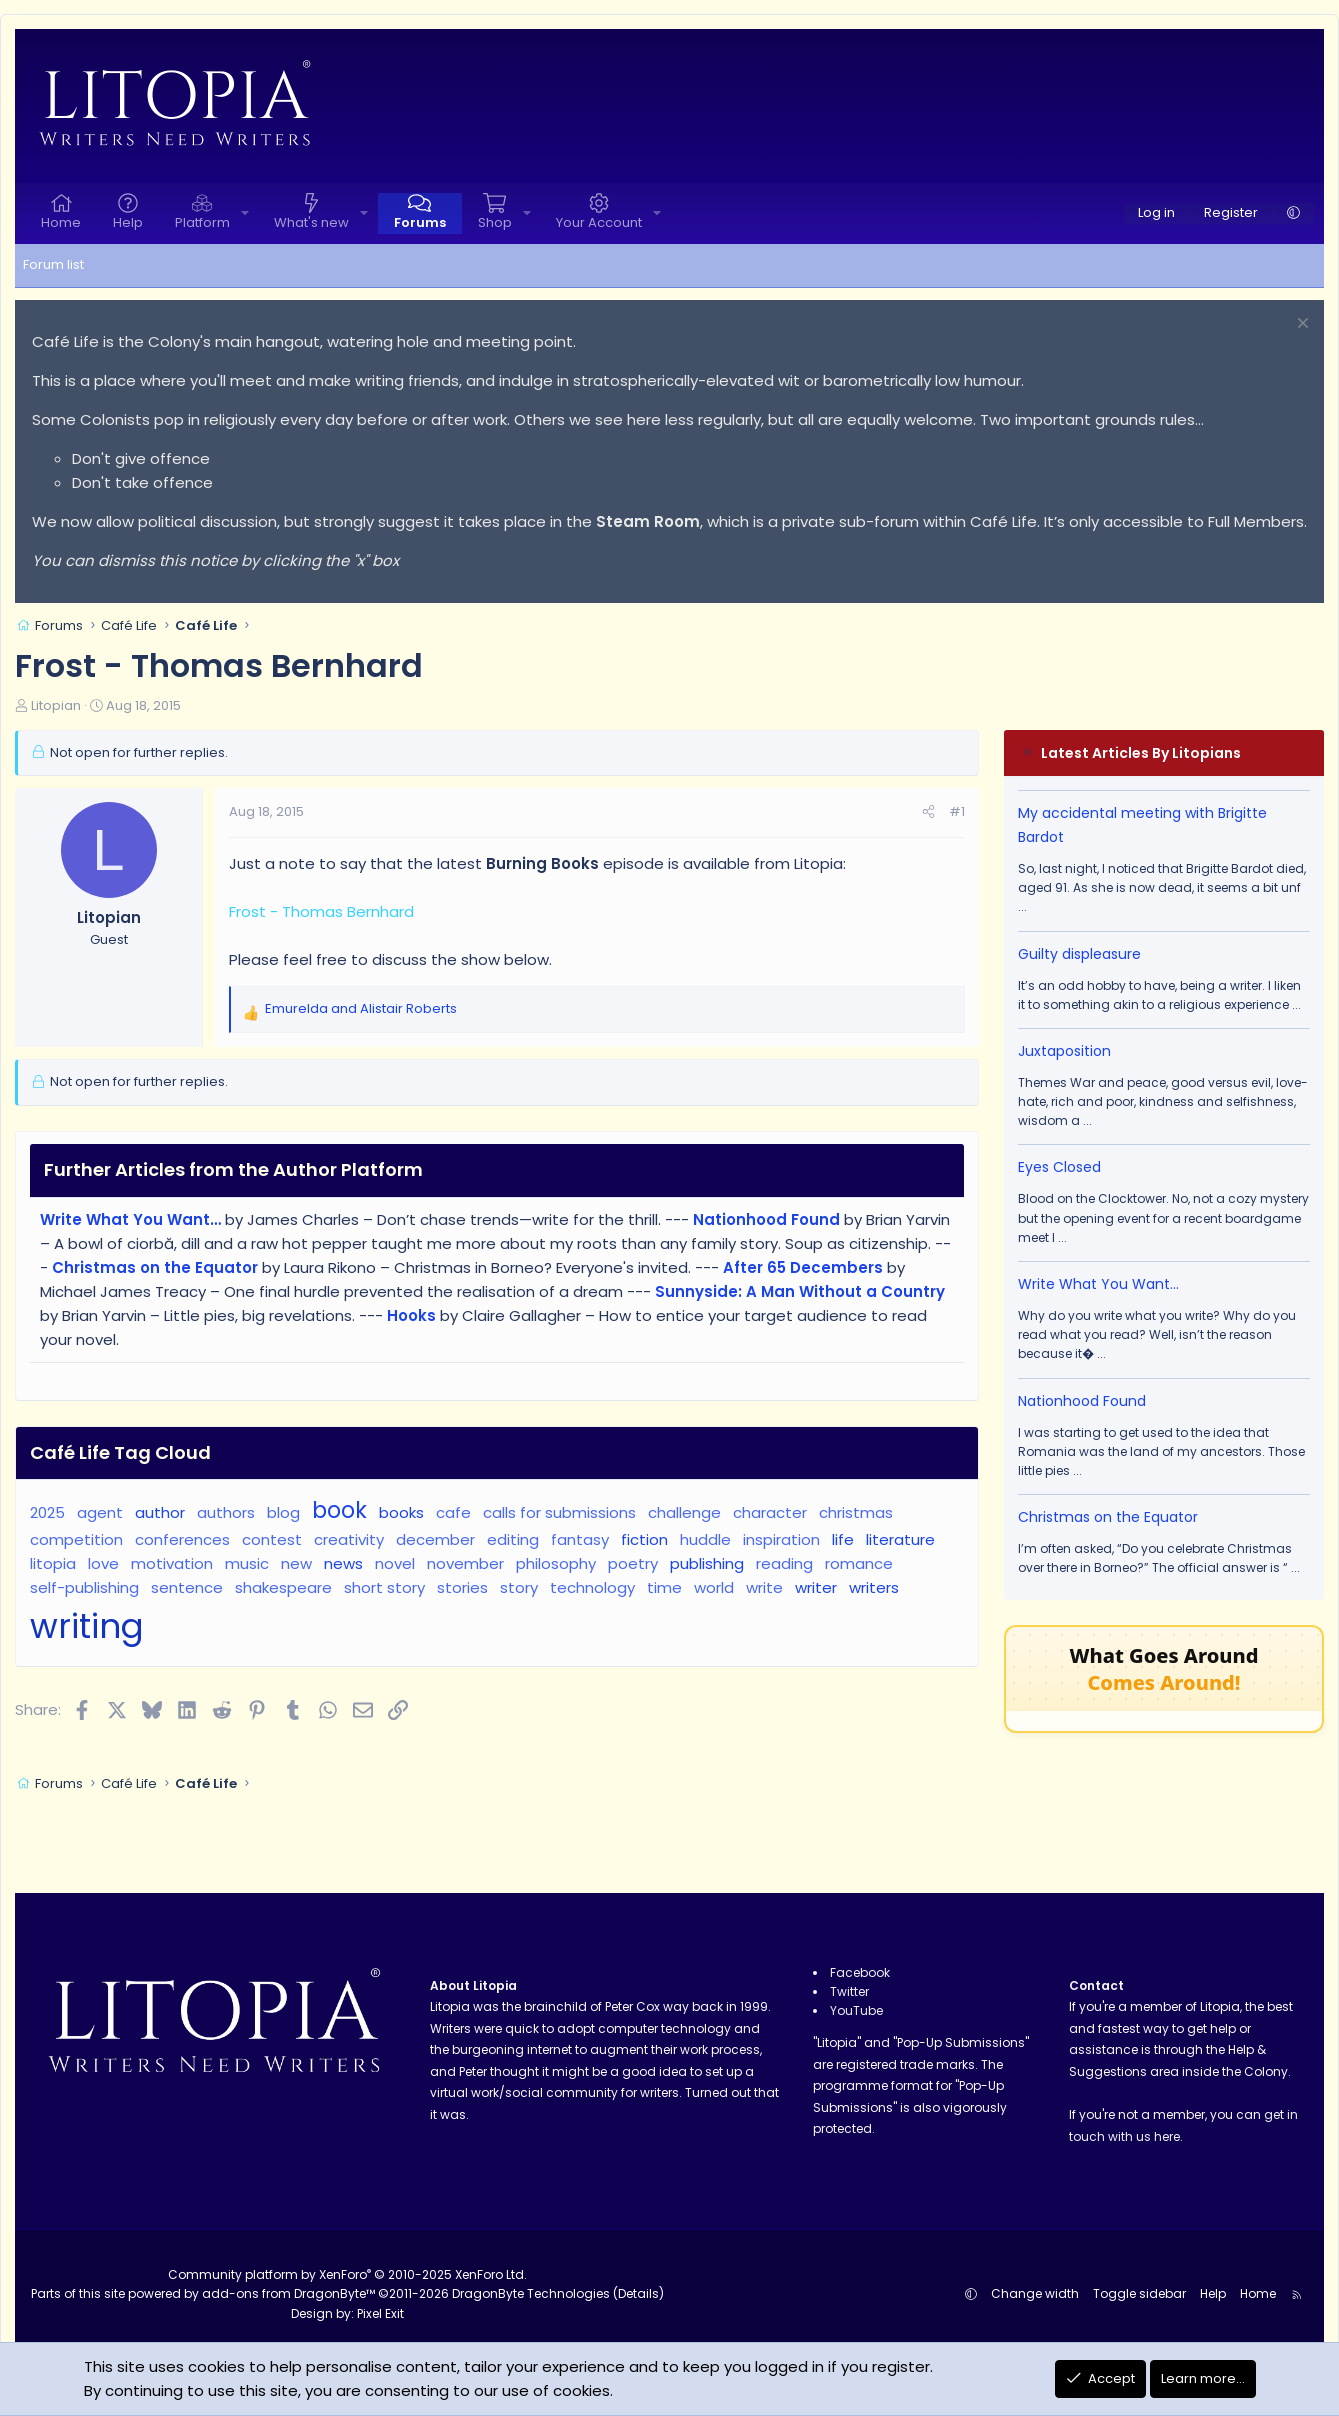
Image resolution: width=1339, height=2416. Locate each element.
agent (100, 1512)
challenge (684, 1512)
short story (384, 1587)
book (339, 1510)
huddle (705, 1539)
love (103, 1563)
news (343, 1563)
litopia (53, 1563)
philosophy (556, 1563)
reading (784, 1563)
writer (816, 1587)
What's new (311, 222)
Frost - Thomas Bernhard (321, 911)
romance (859, 1563)
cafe (453, 1512)
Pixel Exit (380, 2313)
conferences (182, 1539)
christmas (856, 1512)
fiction (644, 1539)
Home (61, 222)
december (435, 1539)
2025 (47, 1512)
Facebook (860, 1972)
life (843, 1539)
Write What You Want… (1098, 1284)
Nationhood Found (1082, 1401)
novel (395, 1563)
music (247, 1563)
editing (513, 1539)
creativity (349, 1539)
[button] (245, 213)
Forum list (53, 264)
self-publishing (84, 1587)
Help (128, 222)
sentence (187, 1587)
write (764, 1587)
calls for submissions (559, 1512)
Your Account (599, 222)
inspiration (781, 1539)
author (160, 1512)
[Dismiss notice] (1300, 325)
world (714, 1587)
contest (272, 1539)
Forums (420, 222)
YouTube (856, 2010)
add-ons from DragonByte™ (288, 2293)
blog (283, 1512)
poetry (633, 1563)
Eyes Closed (1059, 1167)
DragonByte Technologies (531, 2293)
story (519, 1587)
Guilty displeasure (1079, 954)
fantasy (580, 1539)
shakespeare (283, 1587)
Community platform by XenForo (347, 2274)
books (401, 1512)
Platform (202, 222)
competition (76, 1539)
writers (874, 1587)
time (664, 1587)
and (361, 1008)
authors (226, 1512)
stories (462, 1587)
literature (900, 1539)
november (465, 1563)
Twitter (849, 1991)
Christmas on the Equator (1108, 1517)
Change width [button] (1035, 2293)
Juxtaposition (1064, 1051)
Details (638, 2293)
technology (592, 1587)
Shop (495, 222)
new (296, 1563)
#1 (957, 811)
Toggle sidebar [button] (1139, 2293)
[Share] (928, 812)
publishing (707, 1563)
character (770, 1512)
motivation (172, 1563)
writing (87, 1626)
